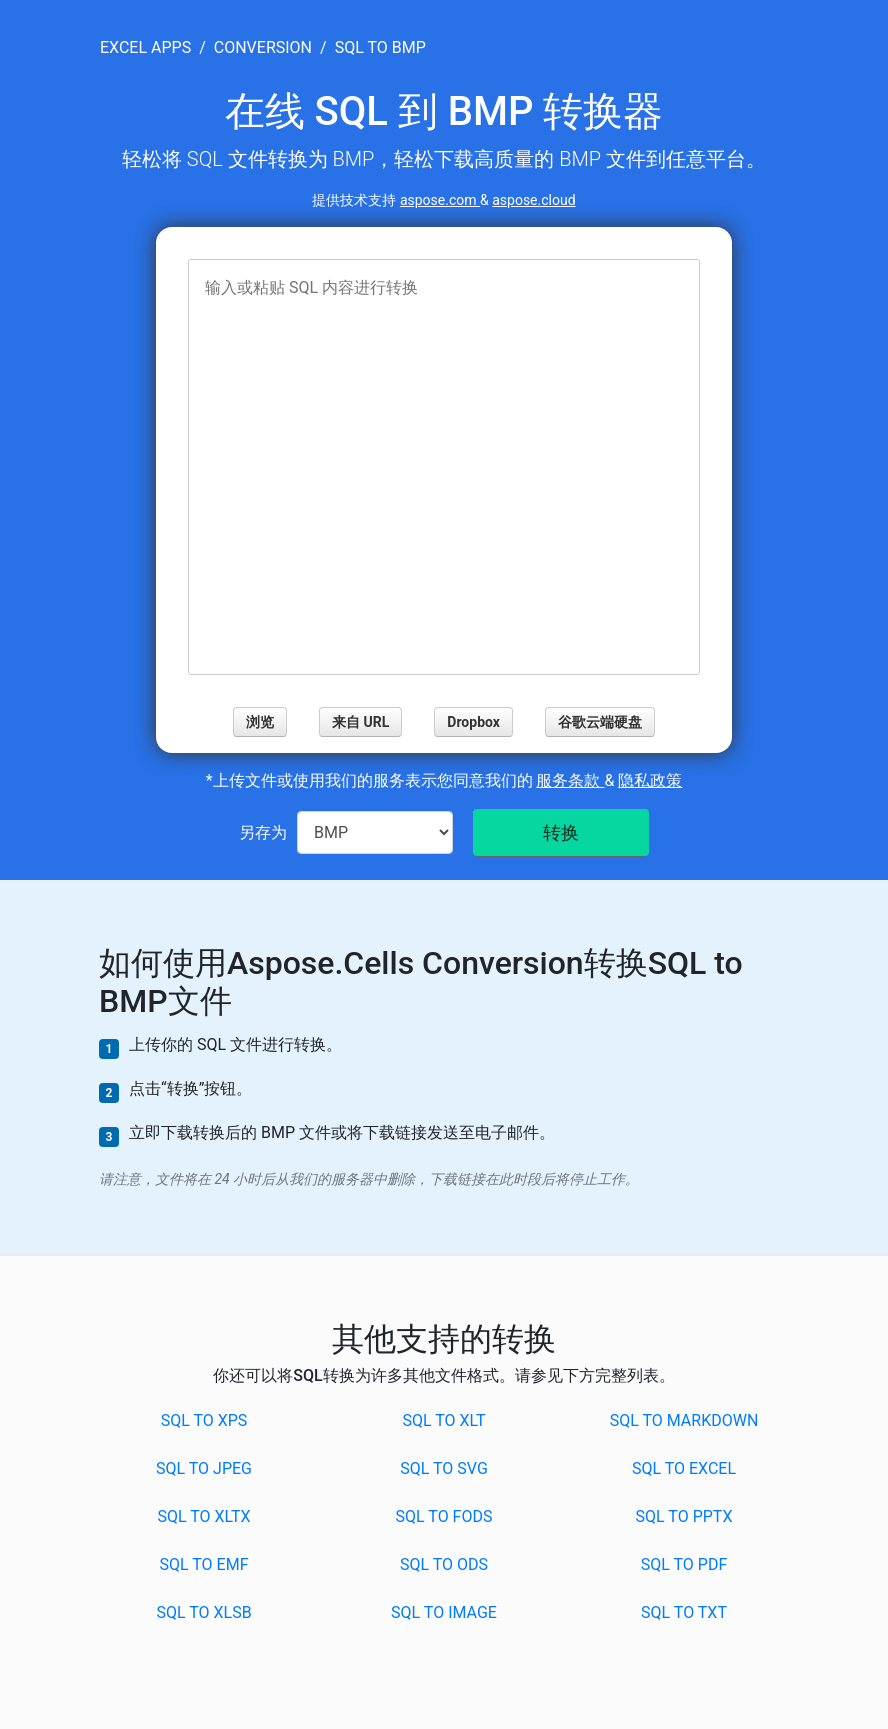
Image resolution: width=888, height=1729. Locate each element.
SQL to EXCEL (684, 1468)
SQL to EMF (204, 1564)
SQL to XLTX (203, 1516)
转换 (561, 832)
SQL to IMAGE (444, 1612)
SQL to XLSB (203, 1612)
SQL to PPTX (684, 1516)
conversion (263, 47)
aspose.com (440, 200)
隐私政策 (650, 780)
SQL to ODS (444, 1564)
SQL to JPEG (204, 1468)
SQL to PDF (684, 1564)
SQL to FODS (444, 1516)
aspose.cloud (533, 200)
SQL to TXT (684, 1612)
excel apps (145, 47)
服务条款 (570, 780)
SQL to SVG (444, 1468)
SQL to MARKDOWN (684, 1420)
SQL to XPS (204, 1420)
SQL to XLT (443, 1420)
